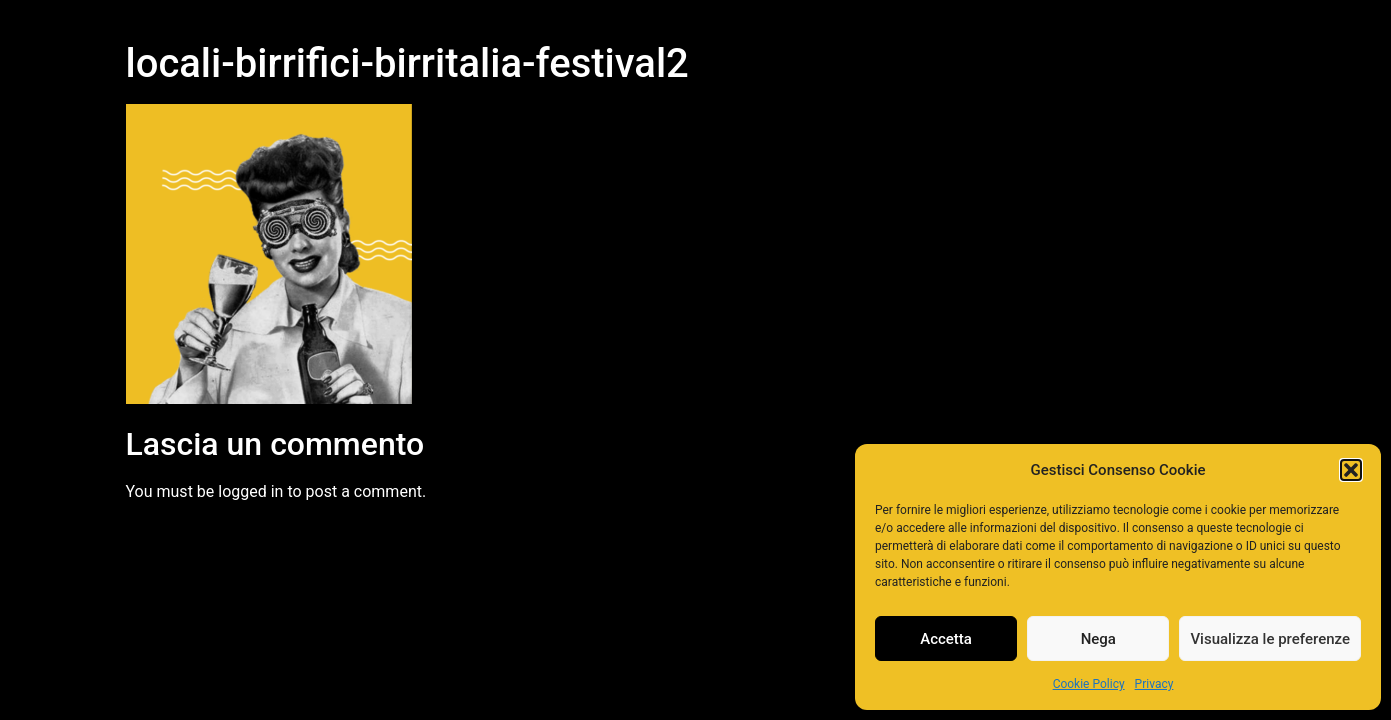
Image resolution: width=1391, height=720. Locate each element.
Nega (1098, 639)
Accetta (946, 639)
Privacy (1154, 684)
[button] (1351, 470)
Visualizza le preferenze (1270, 639)
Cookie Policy (1089, 684)
